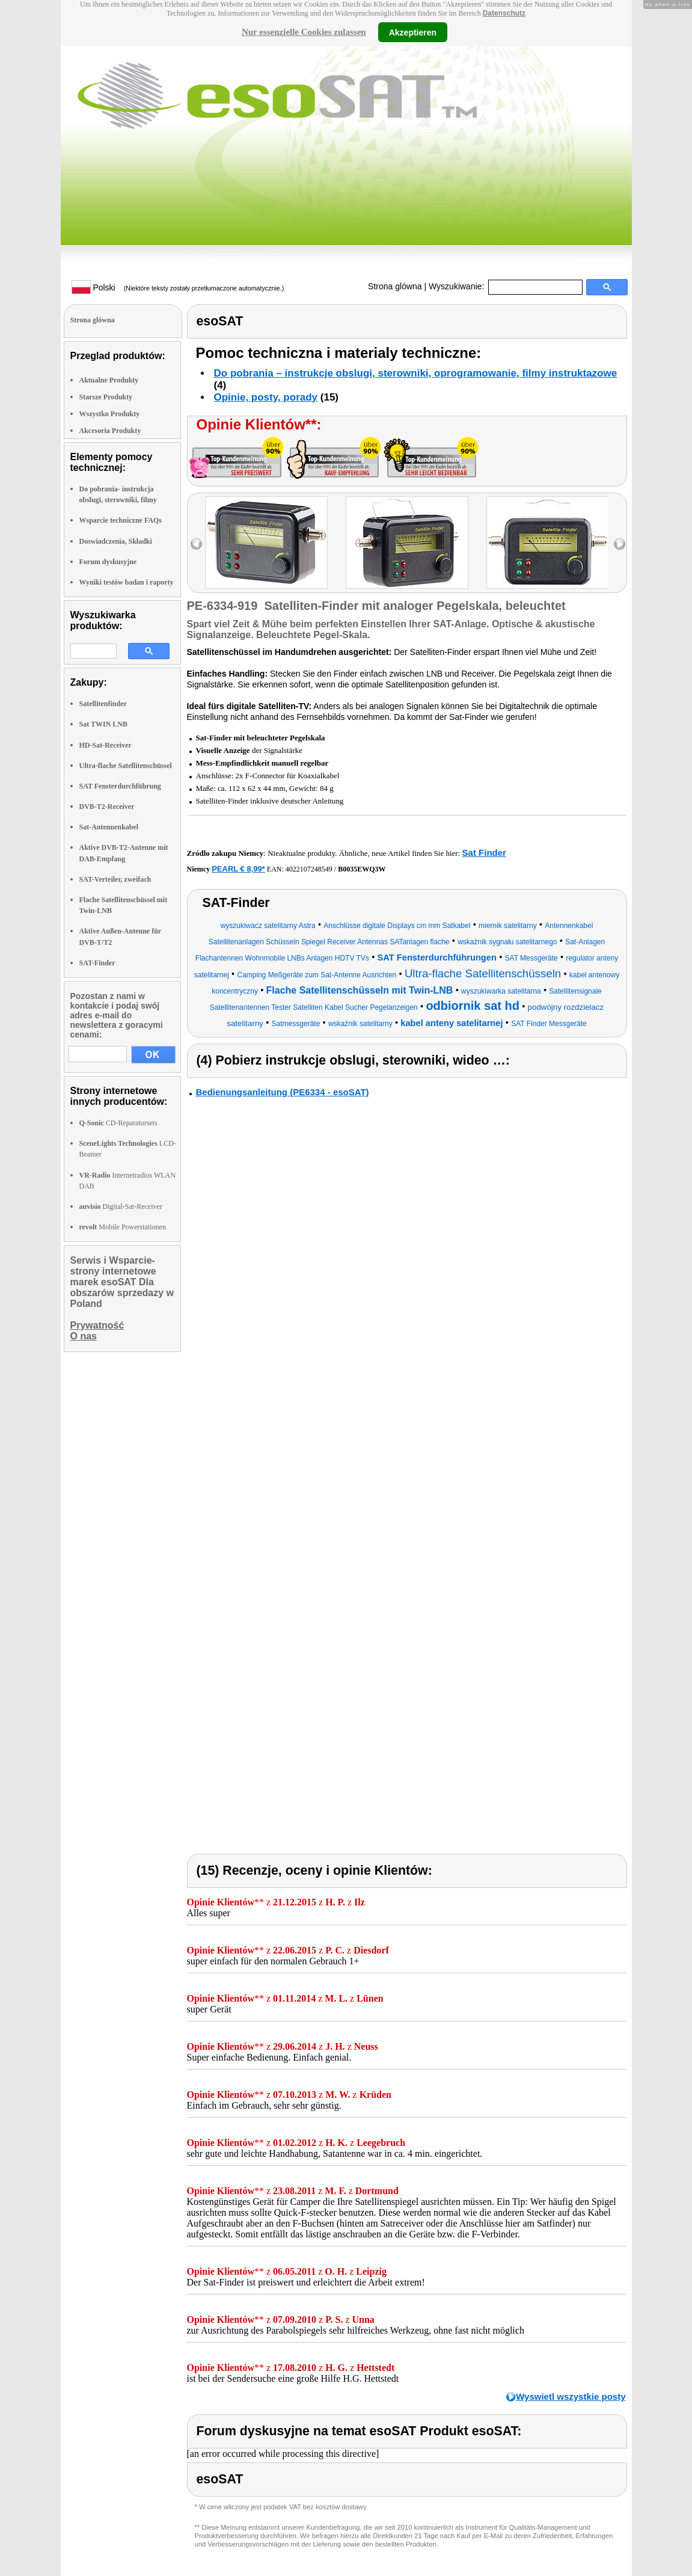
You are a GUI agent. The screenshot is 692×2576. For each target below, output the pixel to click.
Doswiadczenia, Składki (115, 541)
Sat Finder (484, 852)
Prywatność (97, 1325)
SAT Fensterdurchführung (120, 786)
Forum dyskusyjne (108, 562)
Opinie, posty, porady (266, 397)
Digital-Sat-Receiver (120, 1206)
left (196, 544)
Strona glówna (395, 286)
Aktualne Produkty (109, 380)
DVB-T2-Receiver (107, 806)
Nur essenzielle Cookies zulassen (304, 32)
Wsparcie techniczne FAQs (120, 520)
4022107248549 (309, 869)
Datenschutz (504, 13)
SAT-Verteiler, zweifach (115, 879)
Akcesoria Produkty (110, 430)
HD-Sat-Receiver (105, 745)
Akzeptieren (412, 32)
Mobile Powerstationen (122, 1227)
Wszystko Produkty (109, 414)
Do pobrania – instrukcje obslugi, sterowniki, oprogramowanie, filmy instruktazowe (415, 373)
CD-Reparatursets (118, 1123)
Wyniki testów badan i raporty (126, 582)
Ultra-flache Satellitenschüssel (125, 765)
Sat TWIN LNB (103, 724)
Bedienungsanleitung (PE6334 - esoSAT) (282, 1092)
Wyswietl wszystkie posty (570, 2396)
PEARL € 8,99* (238, 868)
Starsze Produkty (106, 397)
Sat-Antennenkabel (109, 827)
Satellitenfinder (103, 703)
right (619, 544)
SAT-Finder (97, 963)
